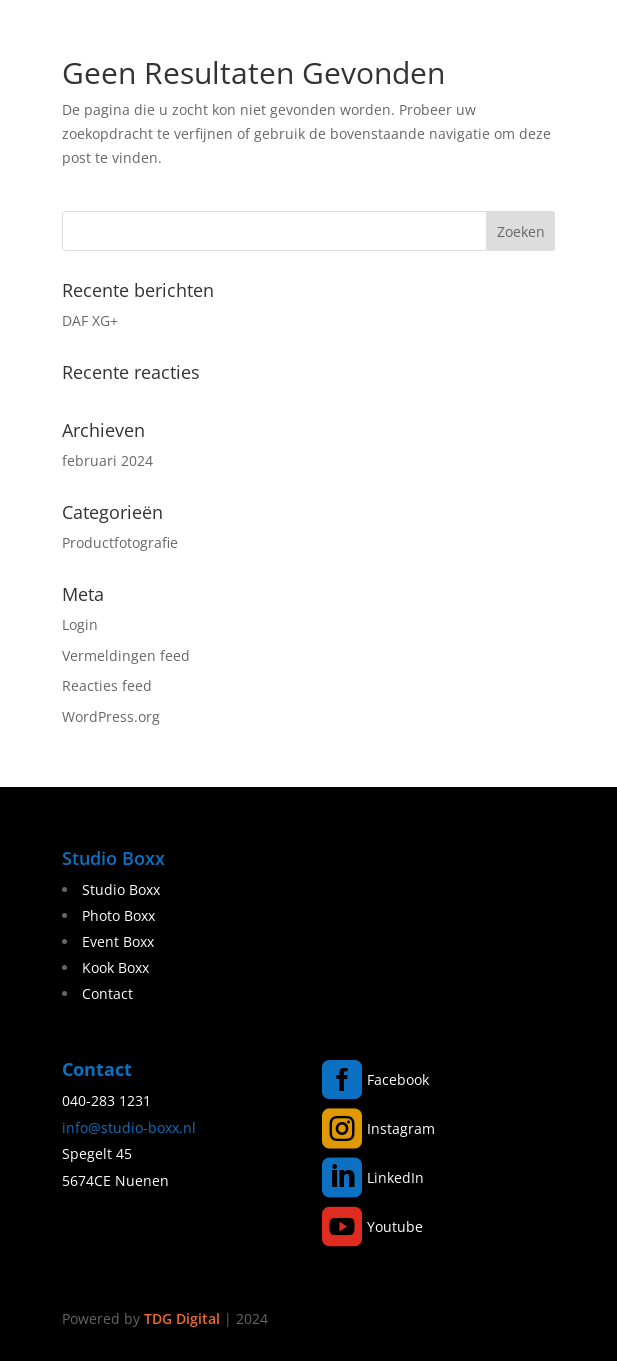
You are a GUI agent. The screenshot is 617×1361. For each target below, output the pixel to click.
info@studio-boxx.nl (129, 1127)
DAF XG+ (90, 320)
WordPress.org (111, 716)
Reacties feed (107, 685)
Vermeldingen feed (126, 655)
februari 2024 (107, 460)
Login (80, 624)
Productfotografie (120, 542)
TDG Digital (182, 1318)
